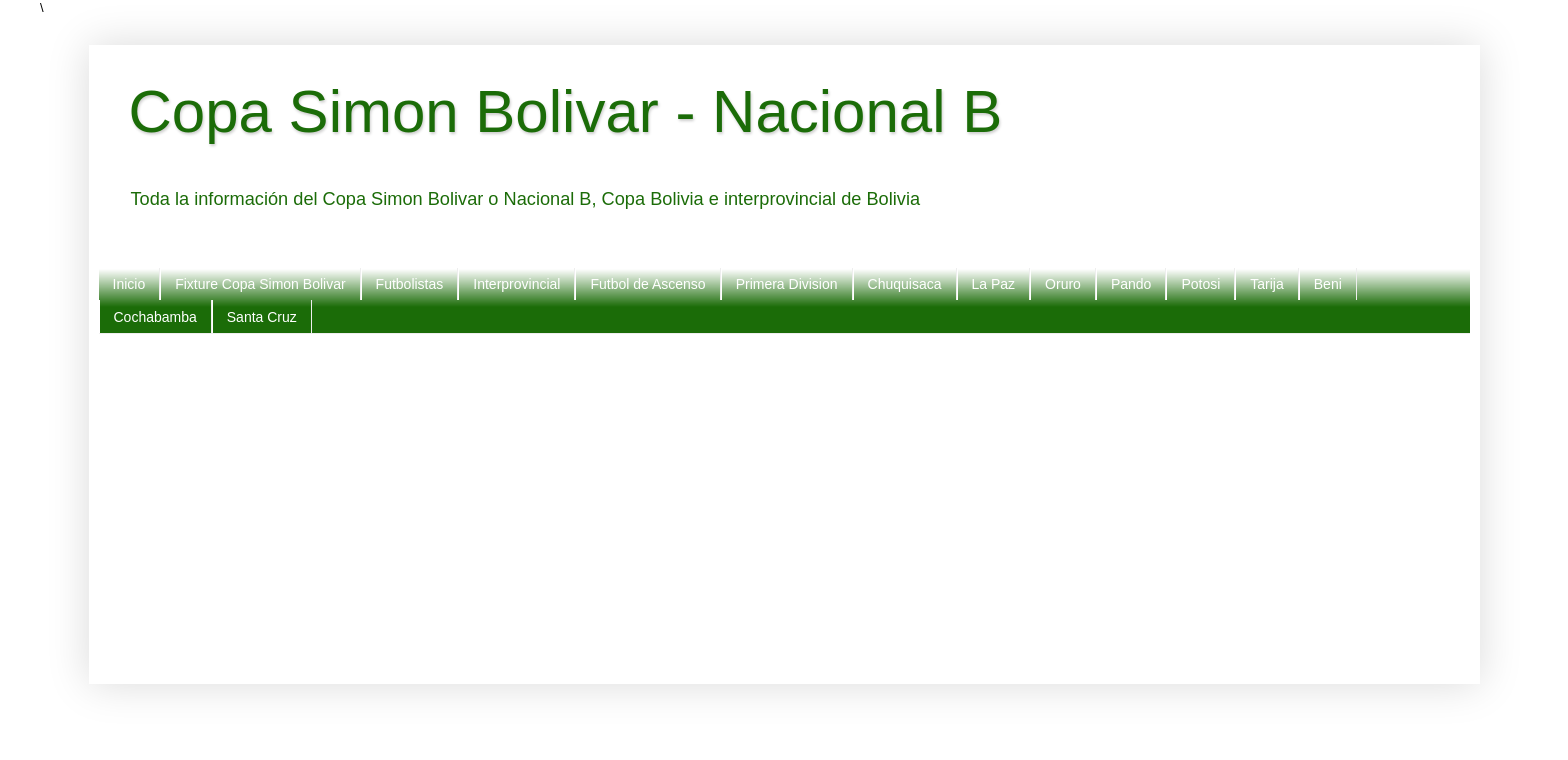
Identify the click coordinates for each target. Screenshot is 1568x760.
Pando (1131, 284)
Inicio (129, 284)
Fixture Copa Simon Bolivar (260, 284)
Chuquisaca (905, 284)
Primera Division (787, 284)
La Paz (994, 284)
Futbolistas (410, 284)
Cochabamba (155, 317)
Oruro (1063, 284)
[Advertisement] (729, 504)
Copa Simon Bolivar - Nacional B (566, 111)
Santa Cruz (262, 317)
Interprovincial (516, 284)
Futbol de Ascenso (647, 284)
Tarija (1266, 284)
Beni (1328, 284)
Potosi (1200, 284)
